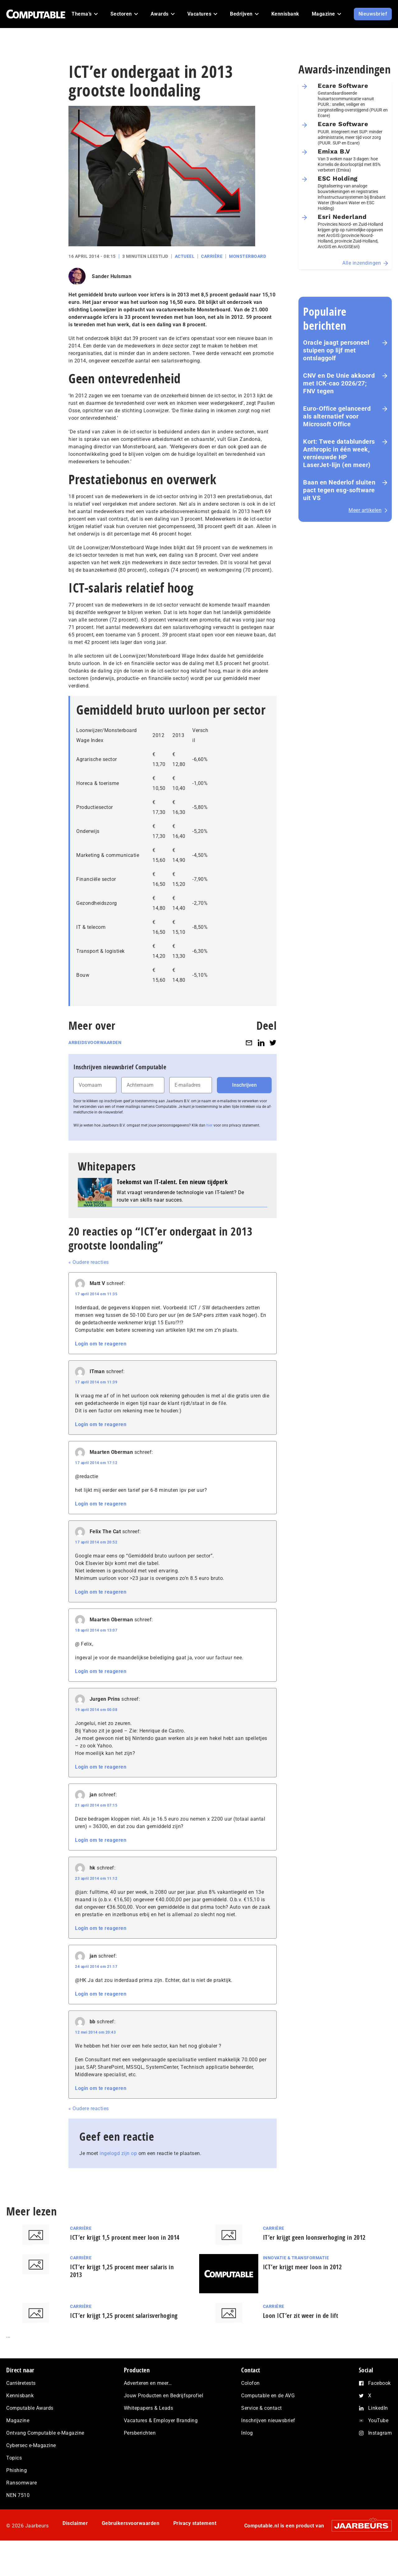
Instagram (380, 2433)
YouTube (378, 2420)
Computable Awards (30, 2408)
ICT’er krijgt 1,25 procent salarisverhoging (124, 2315)
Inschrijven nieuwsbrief (268, 2420)
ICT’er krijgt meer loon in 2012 (302, 2267)
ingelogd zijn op (118, 2153)
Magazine (17, 2420)
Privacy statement (195, 2523)
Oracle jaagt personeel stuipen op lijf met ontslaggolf (336, 350)
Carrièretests (21, 2383)
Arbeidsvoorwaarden (94, 1042)
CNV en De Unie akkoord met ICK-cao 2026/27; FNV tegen (339, 383)
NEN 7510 (18, 2495)
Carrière (211, 256)
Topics (14, 2458)
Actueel (185, 256)
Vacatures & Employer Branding (161, 2420)
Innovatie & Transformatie (296, 2257)
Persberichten (140, 2433)
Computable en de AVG (268, 2396)
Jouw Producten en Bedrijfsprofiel (164, 2396)
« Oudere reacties (88, 1262)
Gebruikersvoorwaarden (131, 2523)
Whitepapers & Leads (148, 2408)
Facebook (379, 2383)
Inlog (247, 2433)
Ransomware (21, 2483)
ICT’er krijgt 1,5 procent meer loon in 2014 (125, 2237)
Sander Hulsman (111, 276)
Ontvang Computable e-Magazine (45, 2433)
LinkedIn (378, 2408)
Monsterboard (247, 256)
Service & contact (261, 2408)
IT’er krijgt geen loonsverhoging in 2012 (314, 2237)
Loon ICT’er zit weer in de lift (300, 2315)
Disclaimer (75, 2523)
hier (209, 1125)
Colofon (250, 2383)
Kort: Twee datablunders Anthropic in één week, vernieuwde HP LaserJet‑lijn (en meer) (339, 453)
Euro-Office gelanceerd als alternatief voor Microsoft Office (337, 416)
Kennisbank (20, 2396)
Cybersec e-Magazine (31, 2445)
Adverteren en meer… (148, 2383)
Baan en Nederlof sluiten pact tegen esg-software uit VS (339, 490)
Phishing (16, 2470)
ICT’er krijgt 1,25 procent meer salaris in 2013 (122, 2271)
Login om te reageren (100, 1344)
